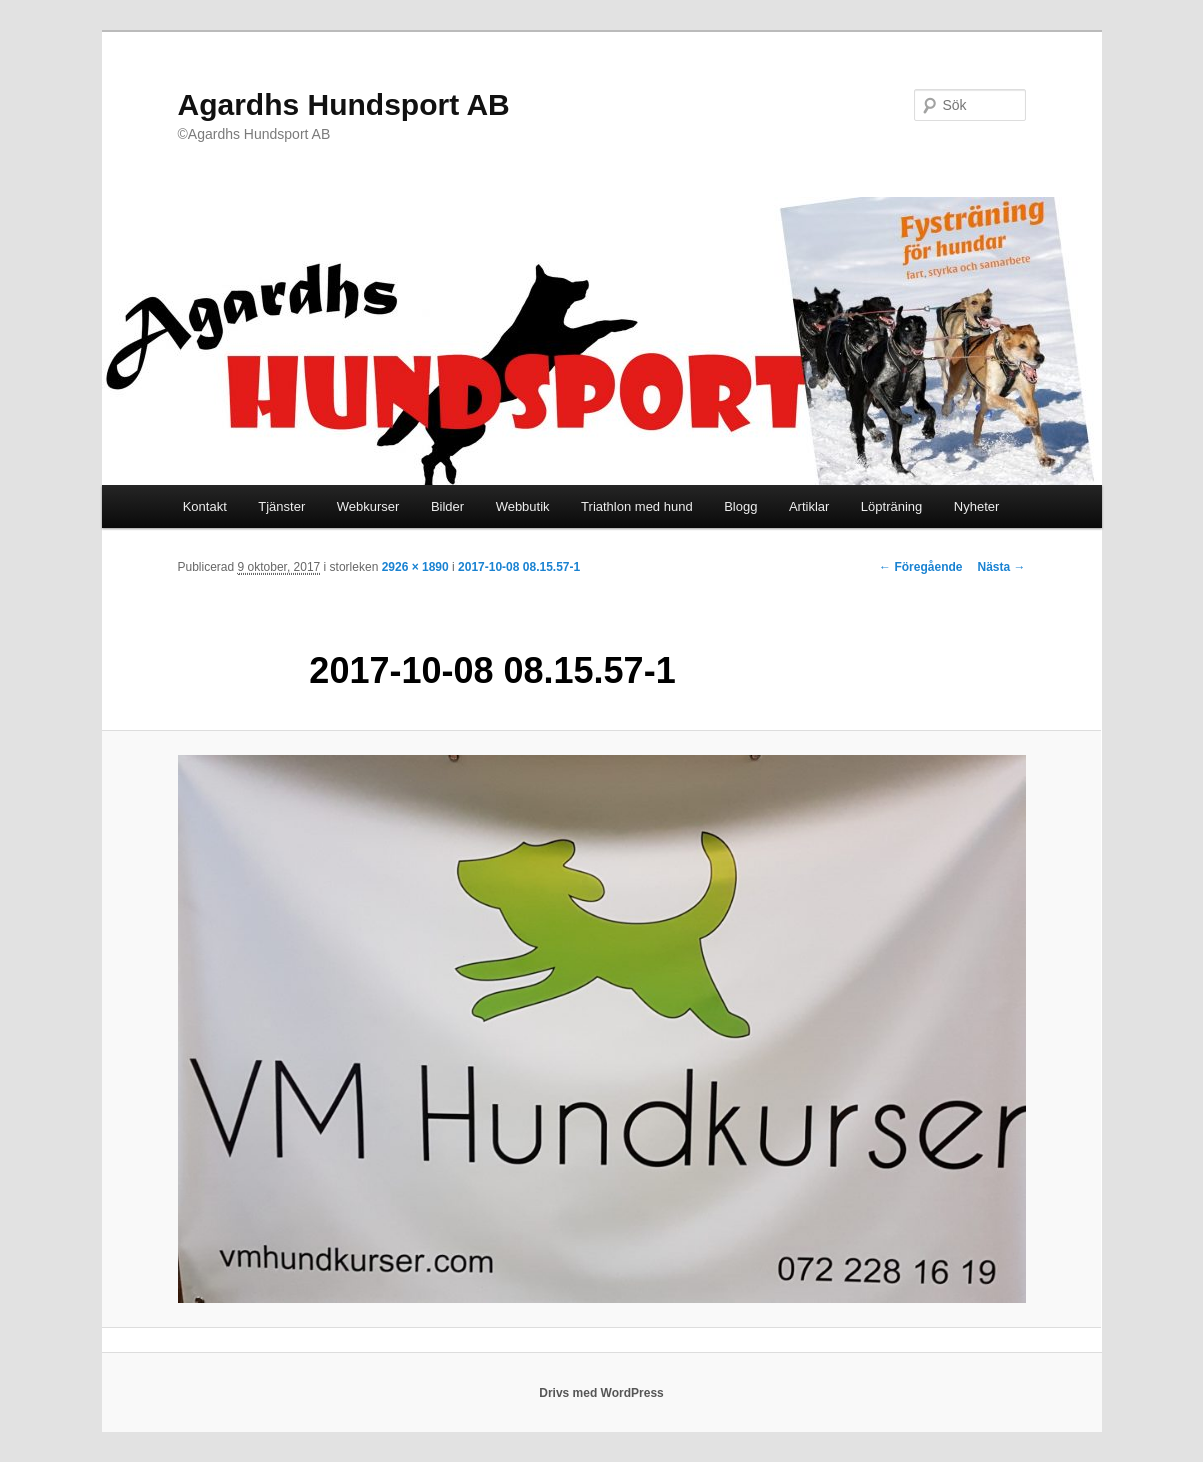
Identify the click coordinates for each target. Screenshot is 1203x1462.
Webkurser (368, 506)
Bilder (447, 506)
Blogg (740, 506)
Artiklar (809, 506)
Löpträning (891, 506)
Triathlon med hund (637, 506)
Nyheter (977, 506)
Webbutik (523, 506)
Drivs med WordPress (601, 1393)
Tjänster (281, 506)
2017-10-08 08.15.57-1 (519, 567)
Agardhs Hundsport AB (344, 104)
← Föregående (920, 567)
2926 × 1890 (415, 567)
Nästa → (1001, 567)
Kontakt (205, 506)
